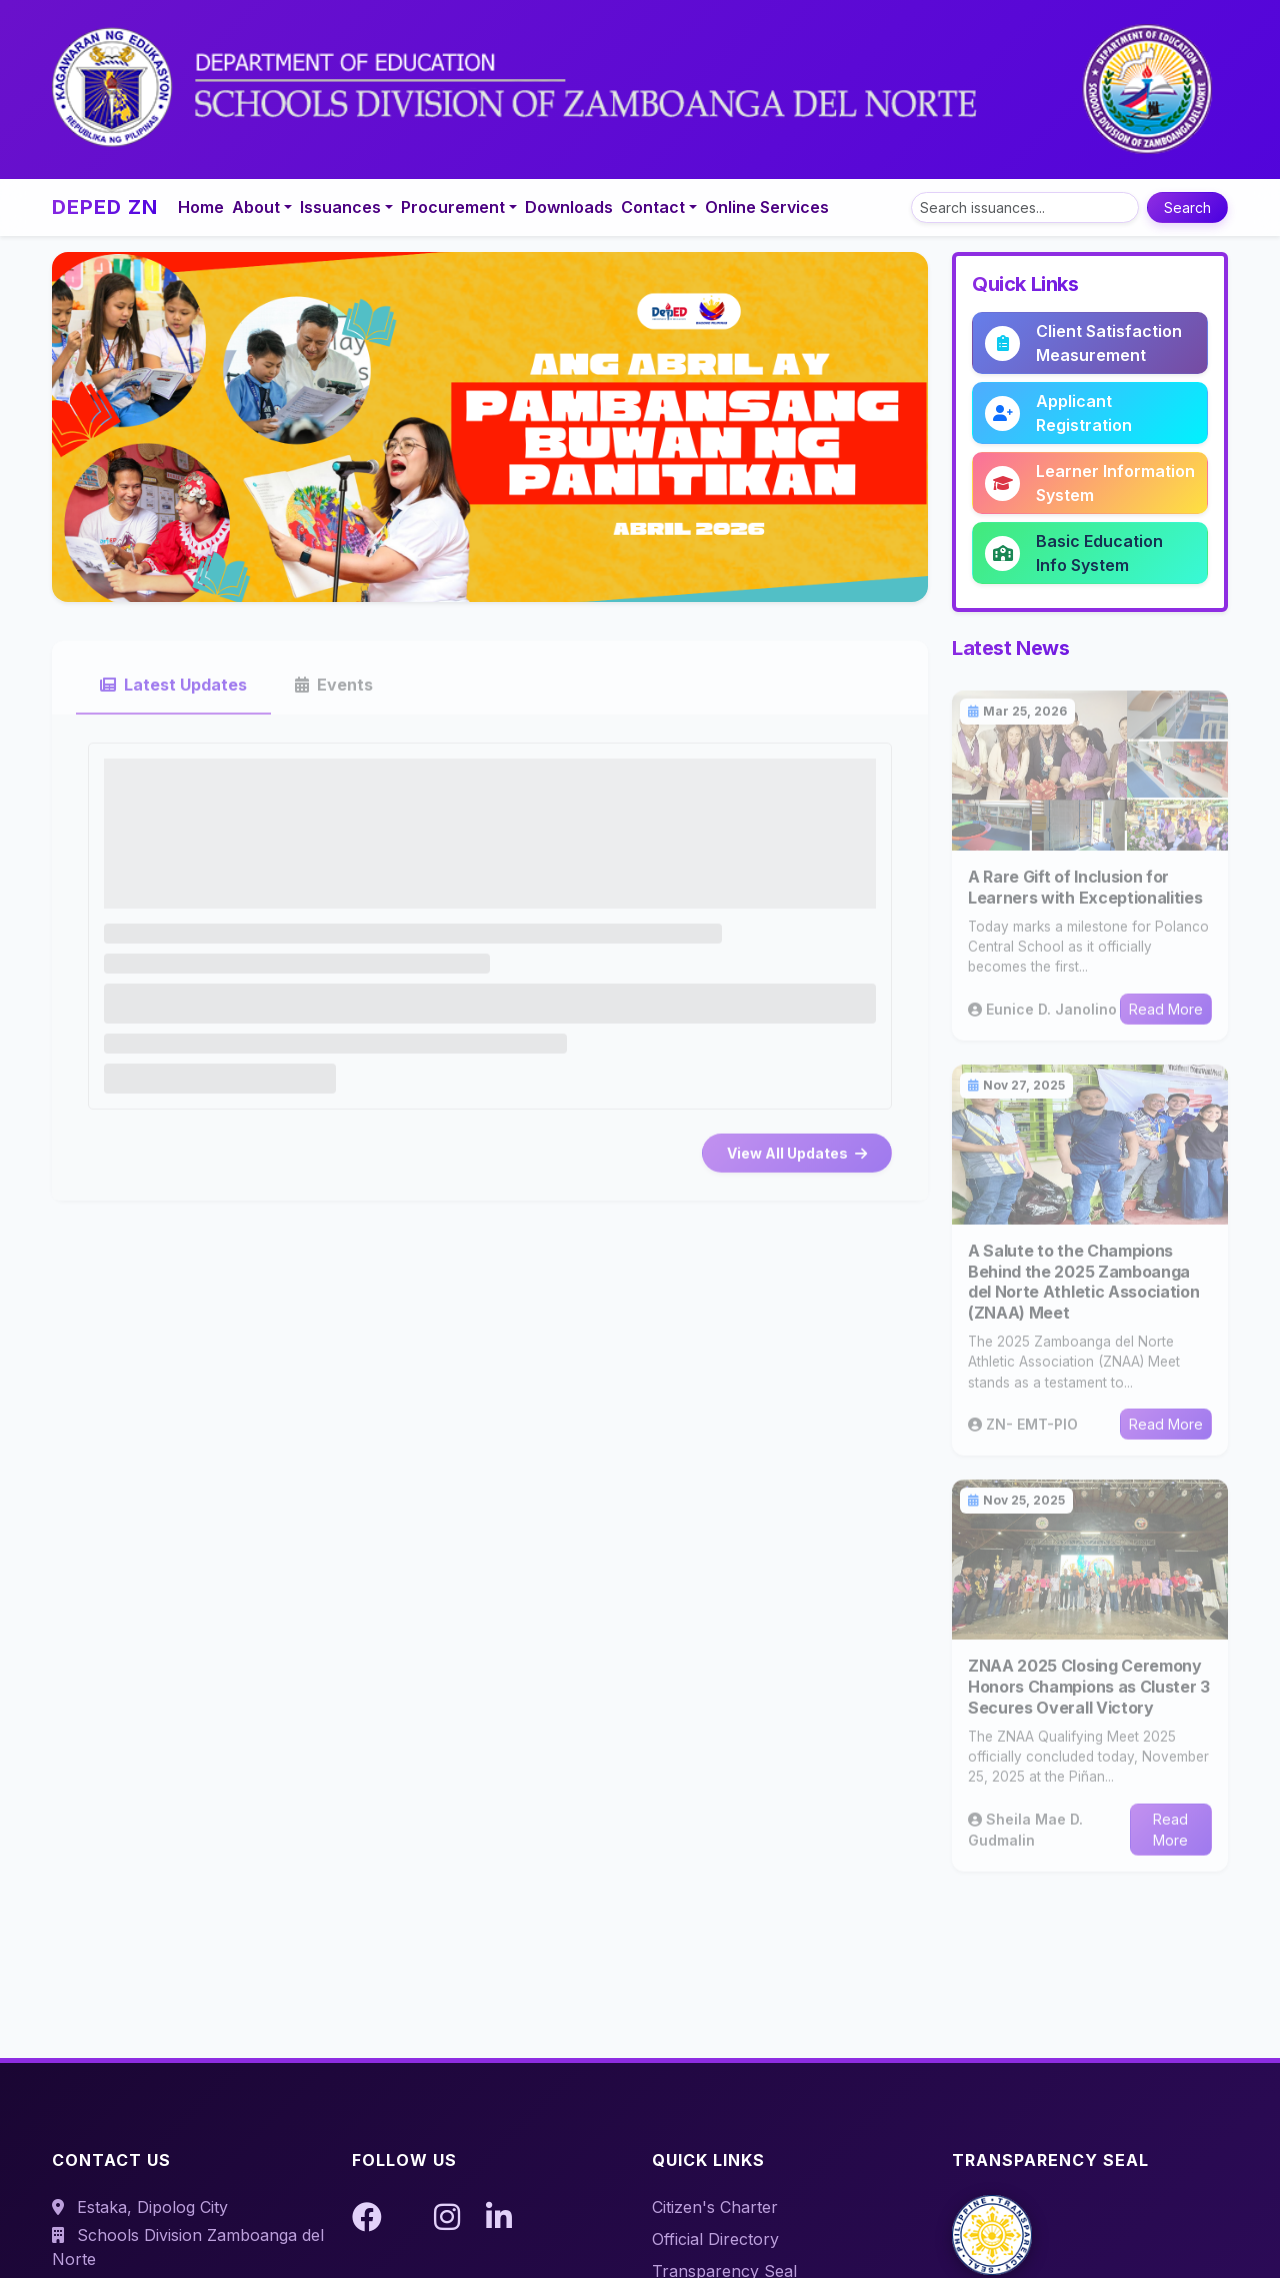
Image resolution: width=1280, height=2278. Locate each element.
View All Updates (797, 1165)
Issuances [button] (340, 207)
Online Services (767, 207)
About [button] (256, 207)
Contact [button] (653, 207)
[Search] (1025, 207)
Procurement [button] (453, 207)
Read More (1166, 1021)
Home (201, 207)
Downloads (569, 207)
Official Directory (715, 2239)
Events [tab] (334, 697)
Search (1187, 207)
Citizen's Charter (715, 2207)
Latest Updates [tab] (173, 697)
